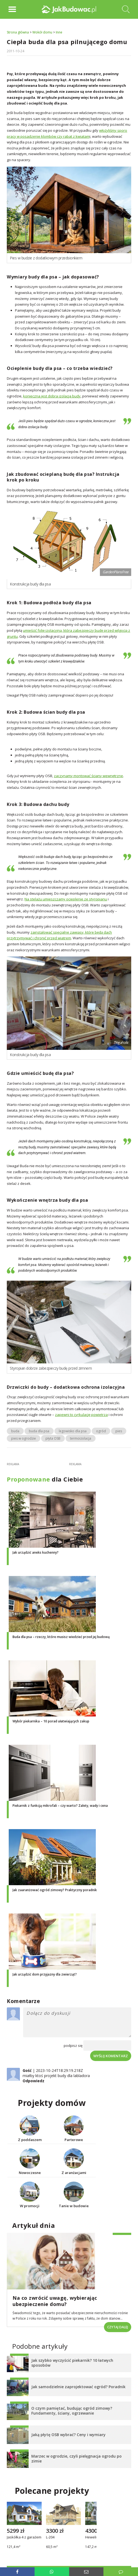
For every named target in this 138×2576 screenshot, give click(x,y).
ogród (101, 1431)
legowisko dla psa (73, 1431)
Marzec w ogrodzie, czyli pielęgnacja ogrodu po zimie (76, 2459)
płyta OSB (52, 1438)
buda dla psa (39, 1431)
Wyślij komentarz (110, 2055)
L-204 (50, 2537)
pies (118, 1431)
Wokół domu (42, 32)
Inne (59, 32)
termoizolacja (80, 1438)
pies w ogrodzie (23, 1438)
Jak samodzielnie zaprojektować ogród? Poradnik (78, 2386)
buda (15, 1431)
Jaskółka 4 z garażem (24, 2537)
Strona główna (18, 32)
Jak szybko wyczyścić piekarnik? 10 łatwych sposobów (72, 2363)
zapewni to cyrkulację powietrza (81, 1414)
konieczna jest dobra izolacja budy (52, 396)
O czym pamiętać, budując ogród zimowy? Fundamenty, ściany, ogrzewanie (71, 2411)
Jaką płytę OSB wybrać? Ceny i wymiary (68, 2434)
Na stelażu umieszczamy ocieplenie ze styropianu (65, 899)
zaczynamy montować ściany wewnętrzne (88, 775)
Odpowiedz (33, 2080)
